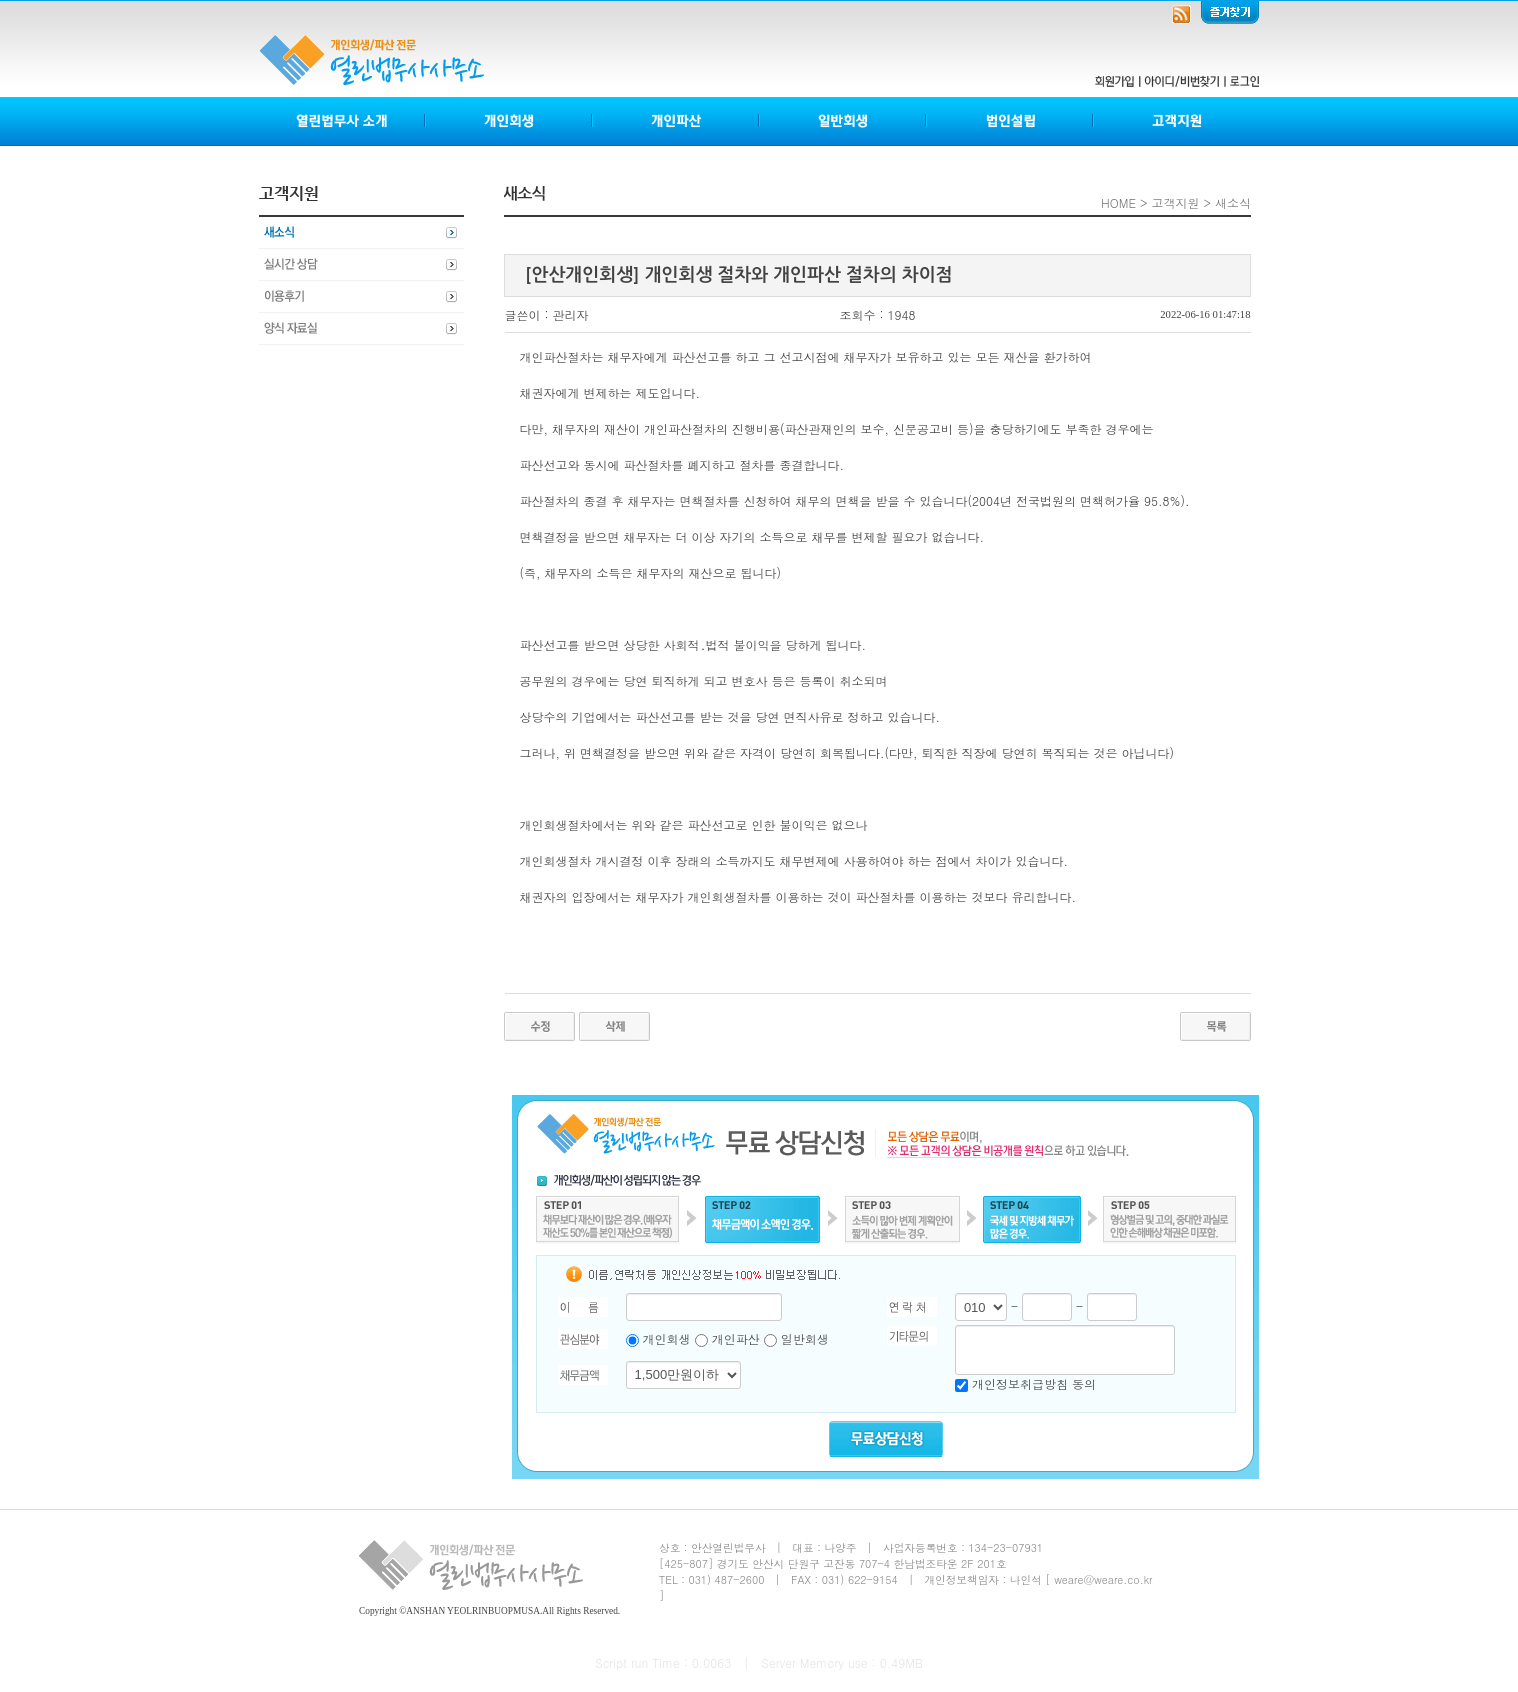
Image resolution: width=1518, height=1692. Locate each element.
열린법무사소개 (342, 121)
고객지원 (1176, 121)
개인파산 (676, 121)
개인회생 (509, 121)
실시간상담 (361, 265)
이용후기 (361, 297)
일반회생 (843, 121)
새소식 (361, 233)
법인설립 (1010, 121)
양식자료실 (361, 329)
